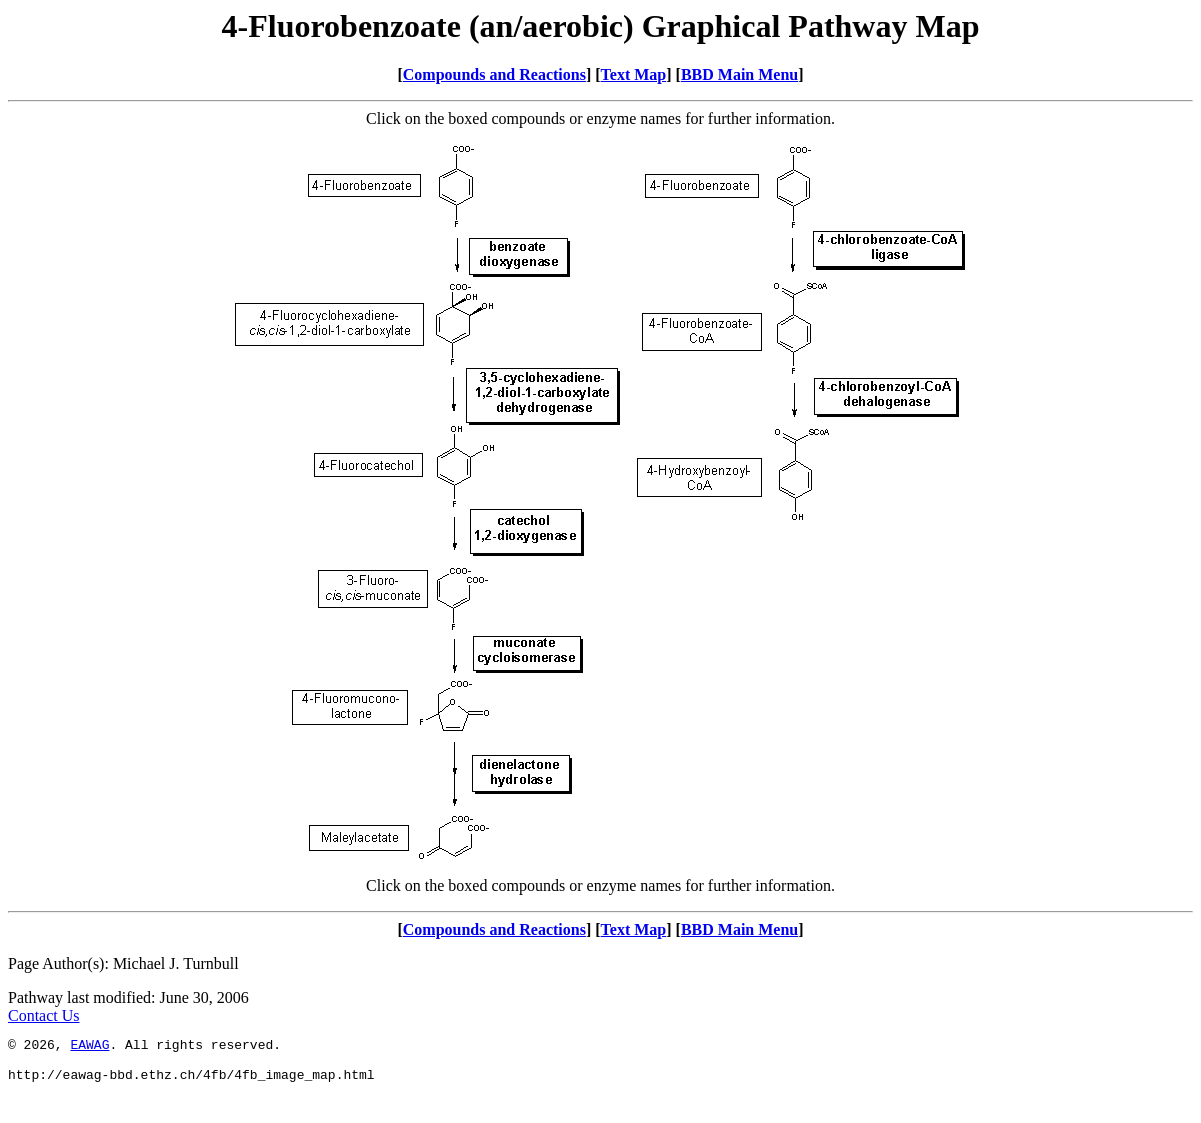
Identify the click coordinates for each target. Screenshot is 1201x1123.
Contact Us (44, 1015)
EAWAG (89, 1047)
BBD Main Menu (739, 74)
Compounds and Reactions (494, 74)
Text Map (634, 74)
